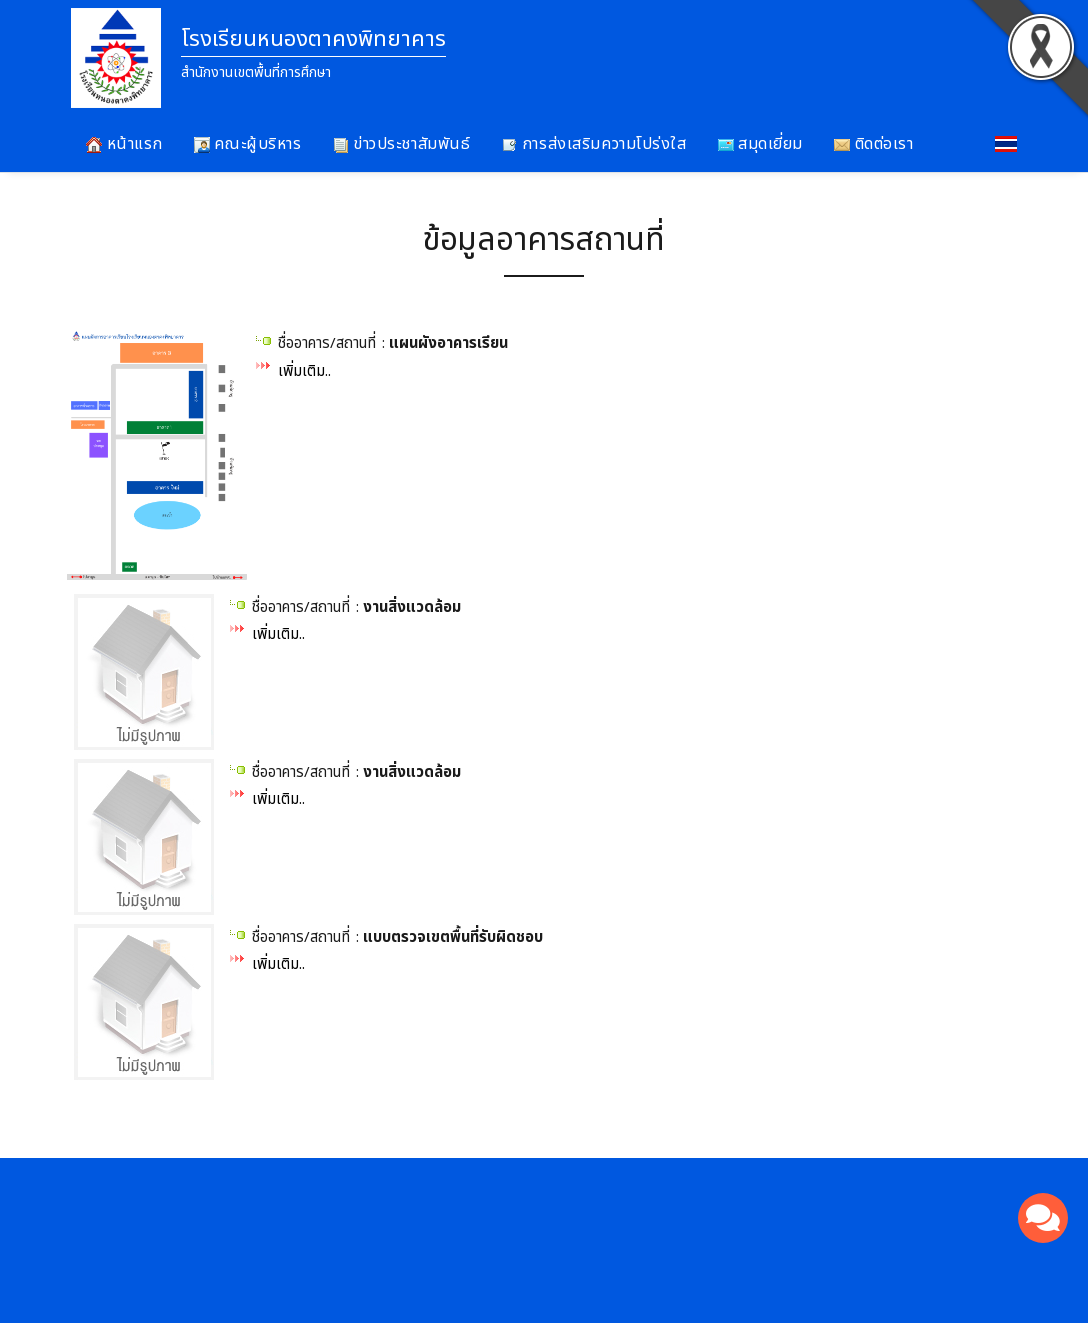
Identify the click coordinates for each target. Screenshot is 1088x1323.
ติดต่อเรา (873, 144)
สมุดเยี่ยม (760, 144)
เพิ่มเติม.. (304, 371)
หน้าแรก (124, 144)
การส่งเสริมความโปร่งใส (593, 144)
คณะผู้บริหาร (248, 144)
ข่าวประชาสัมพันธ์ (402, 144)
